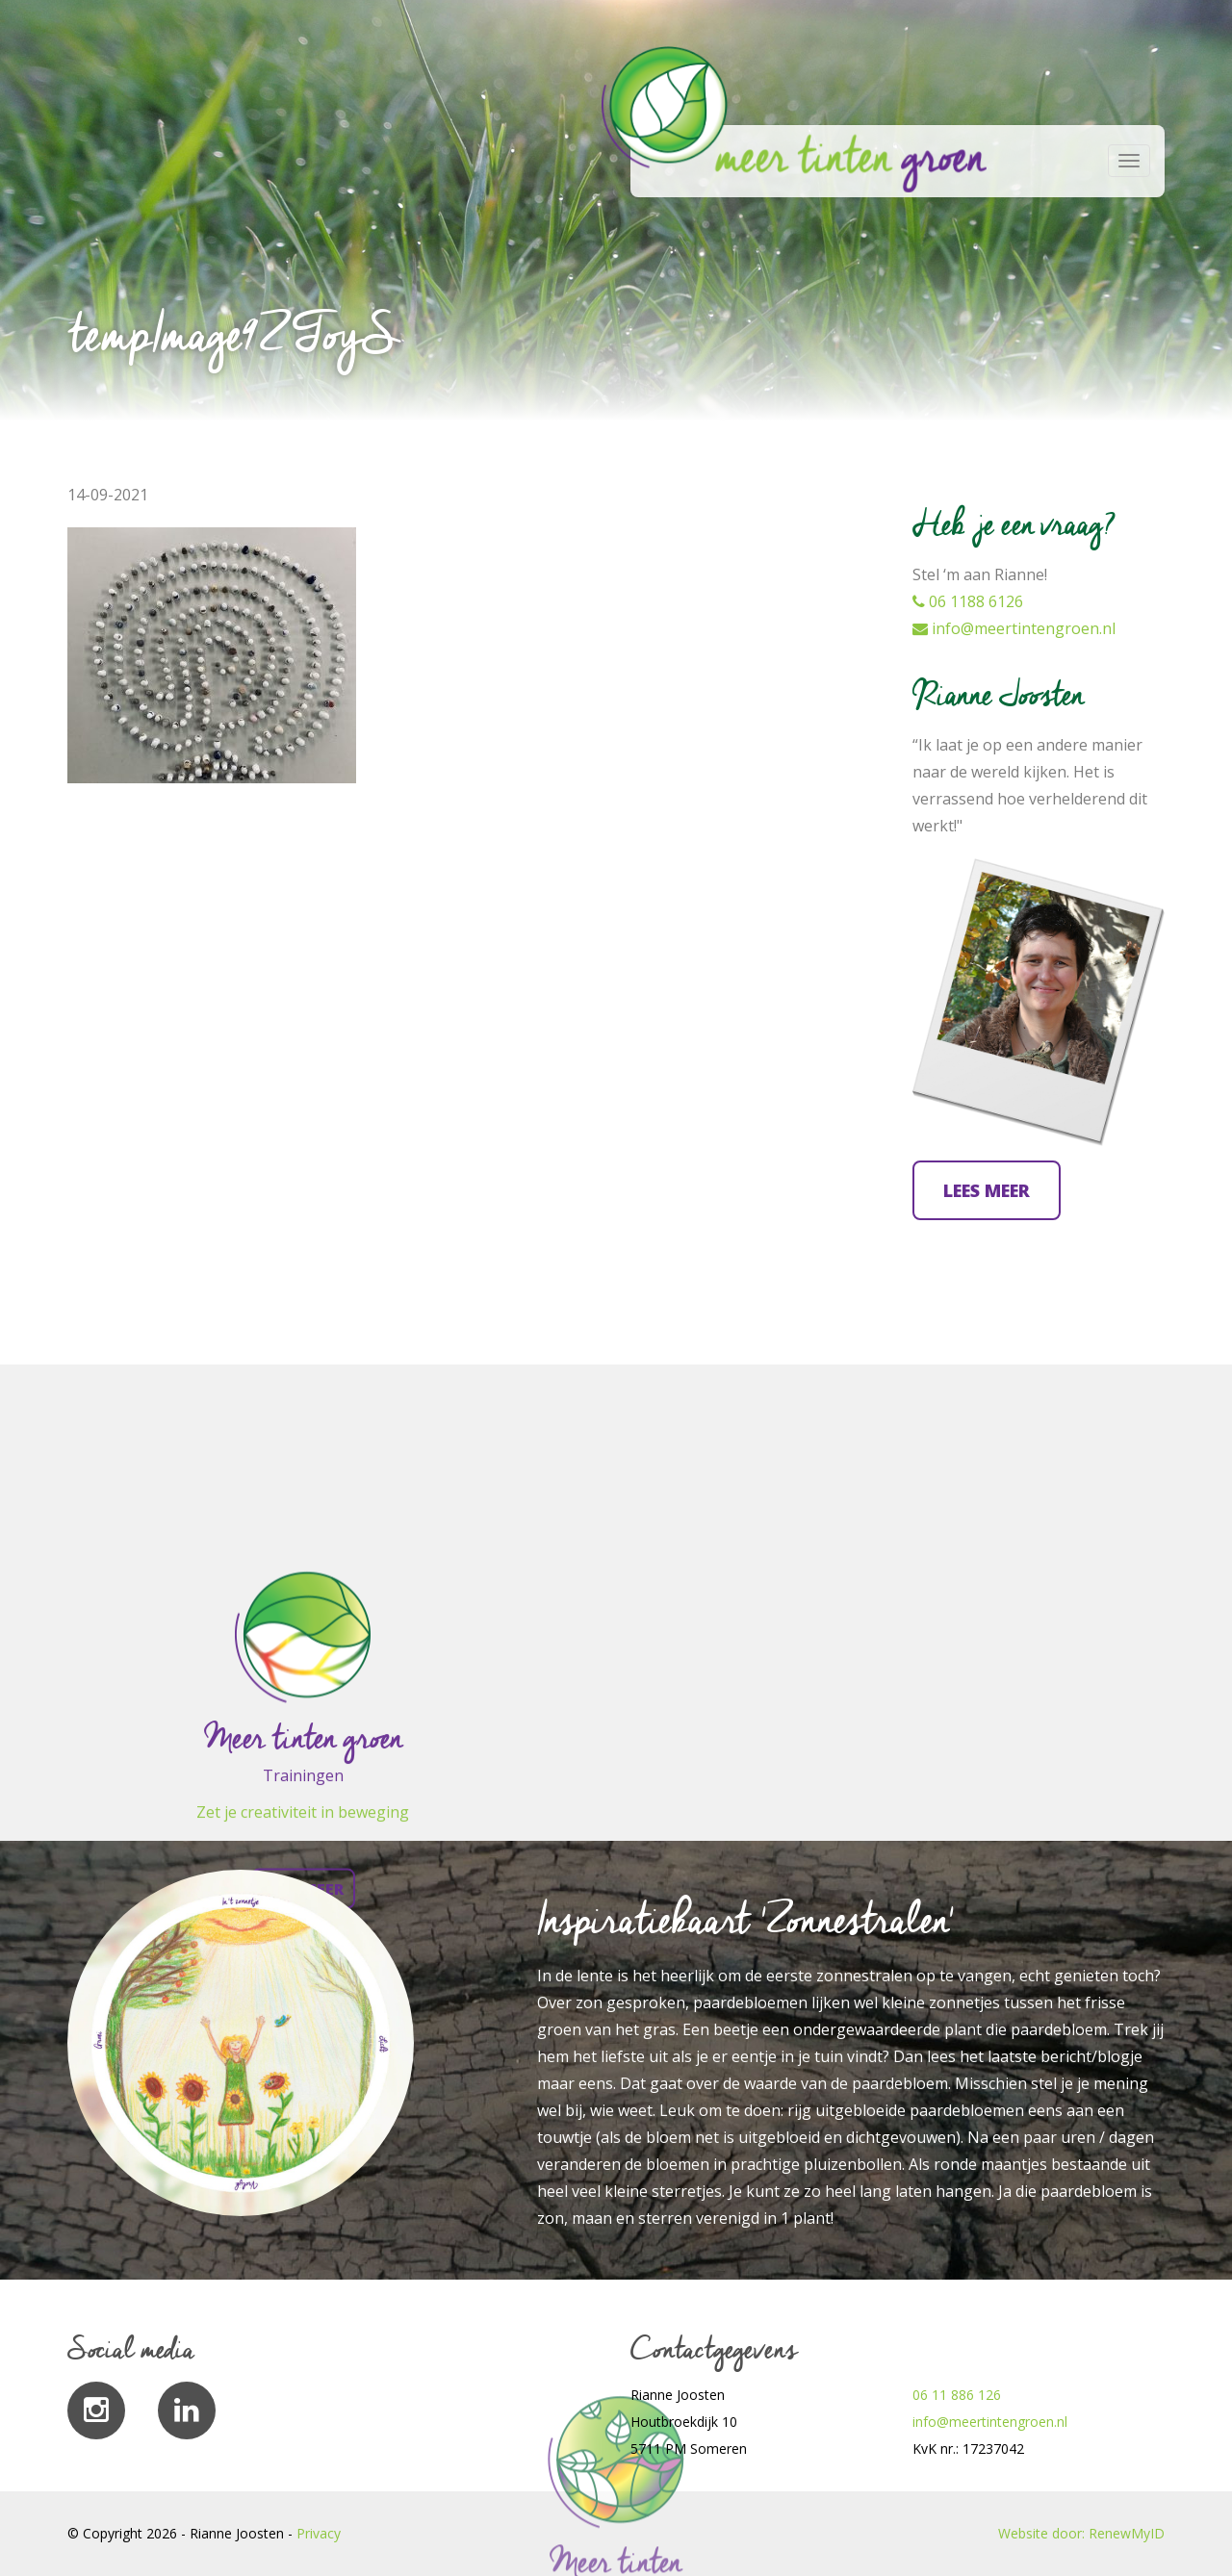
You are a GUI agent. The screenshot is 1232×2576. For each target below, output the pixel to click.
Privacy (318, 2533)
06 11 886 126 (956, 2394)
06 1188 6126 (967, 601)
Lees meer (986, 1190)
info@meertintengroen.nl (1014, 628)
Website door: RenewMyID (1081, 2533)
